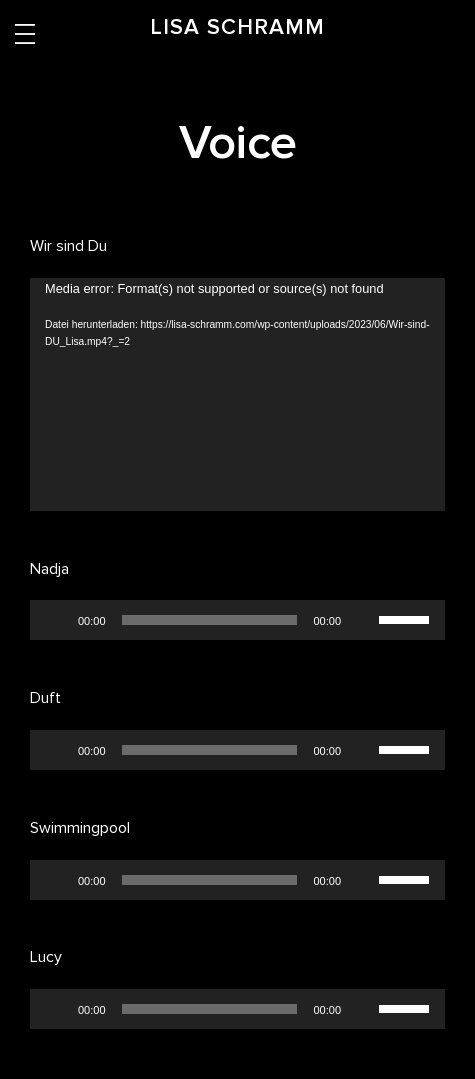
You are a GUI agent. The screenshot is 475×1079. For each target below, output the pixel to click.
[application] (237, 394)
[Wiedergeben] (56, 620)
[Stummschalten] (363, 620)
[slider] (210, 620)
